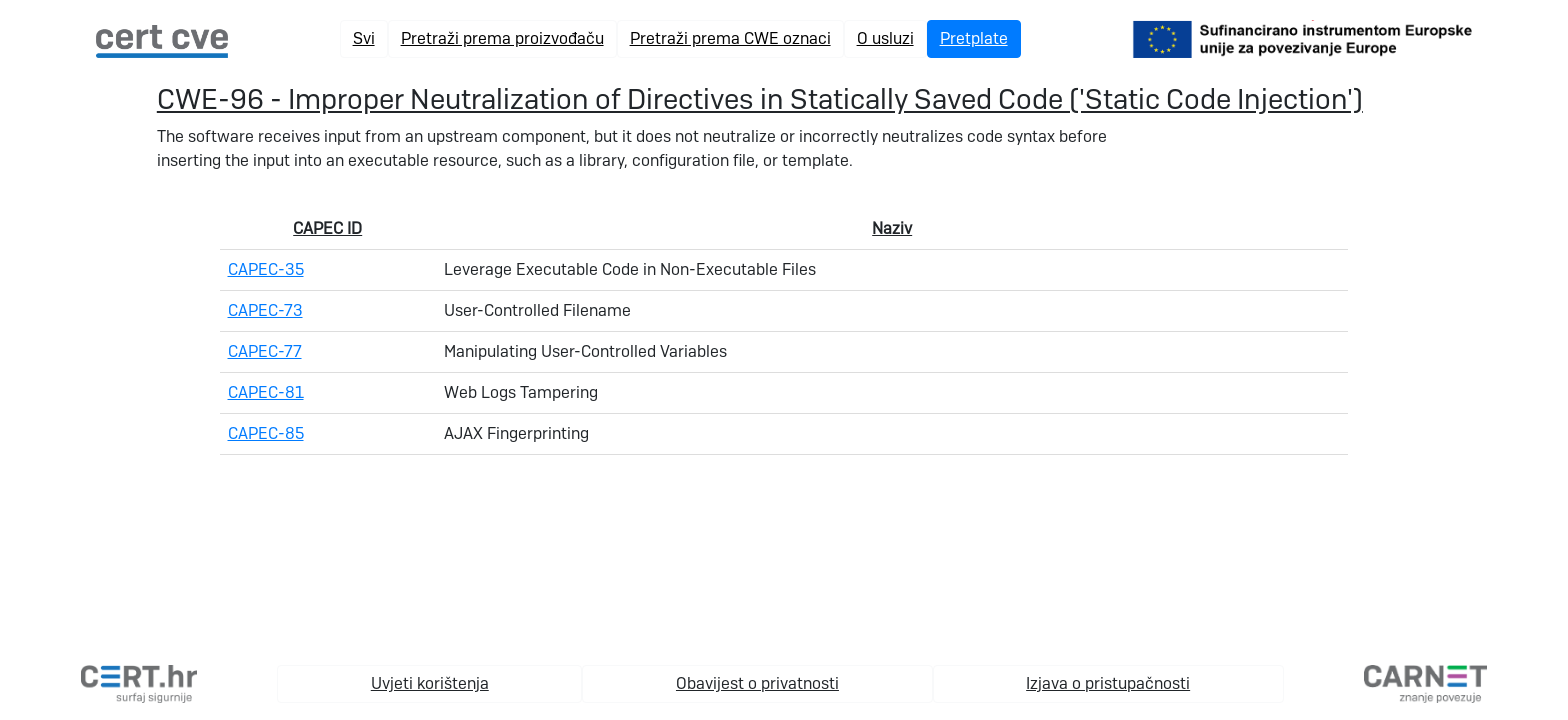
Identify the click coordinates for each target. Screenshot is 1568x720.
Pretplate (974, 38)
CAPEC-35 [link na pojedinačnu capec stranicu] (266, 269)
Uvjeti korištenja (430, 683)
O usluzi (885, 38)
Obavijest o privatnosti (757, 683)
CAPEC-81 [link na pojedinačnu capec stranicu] (266, 392)
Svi (364, 38)
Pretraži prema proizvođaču (502, 38)
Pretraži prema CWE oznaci (730, 38)
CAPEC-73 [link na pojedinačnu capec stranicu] (265, 310)
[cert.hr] (139, 682)
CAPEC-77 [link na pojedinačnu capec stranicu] (265, 351)
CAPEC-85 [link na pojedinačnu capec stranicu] (266, 433)
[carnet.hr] (1425, 682)
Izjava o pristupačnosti (1108, 683)
